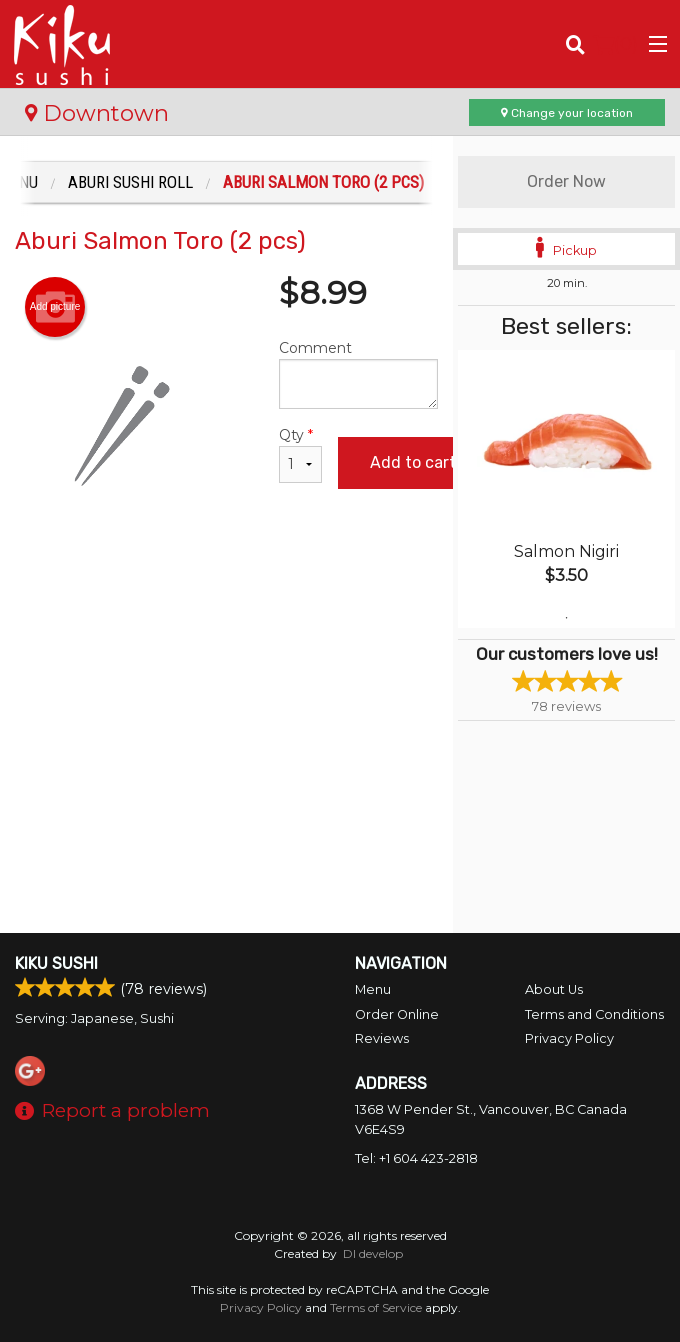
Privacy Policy (569, 1038)
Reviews (382, 1038)
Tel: (416, 1158)
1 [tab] (567, 618)
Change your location (567, 113)
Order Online (397, 1014)
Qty (300, 454)
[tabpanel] (566, 489)
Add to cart (413, 462)
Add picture (55, 307)
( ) (615, 44)
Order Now (566, 181)
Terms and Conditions (594, 1014)
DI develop (373, 1253)
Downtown (97, 113)
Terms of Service (376, 1307)
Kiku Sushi (56, 963)
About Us (554, 989)
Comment (358, 374)
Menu (373, 989)
